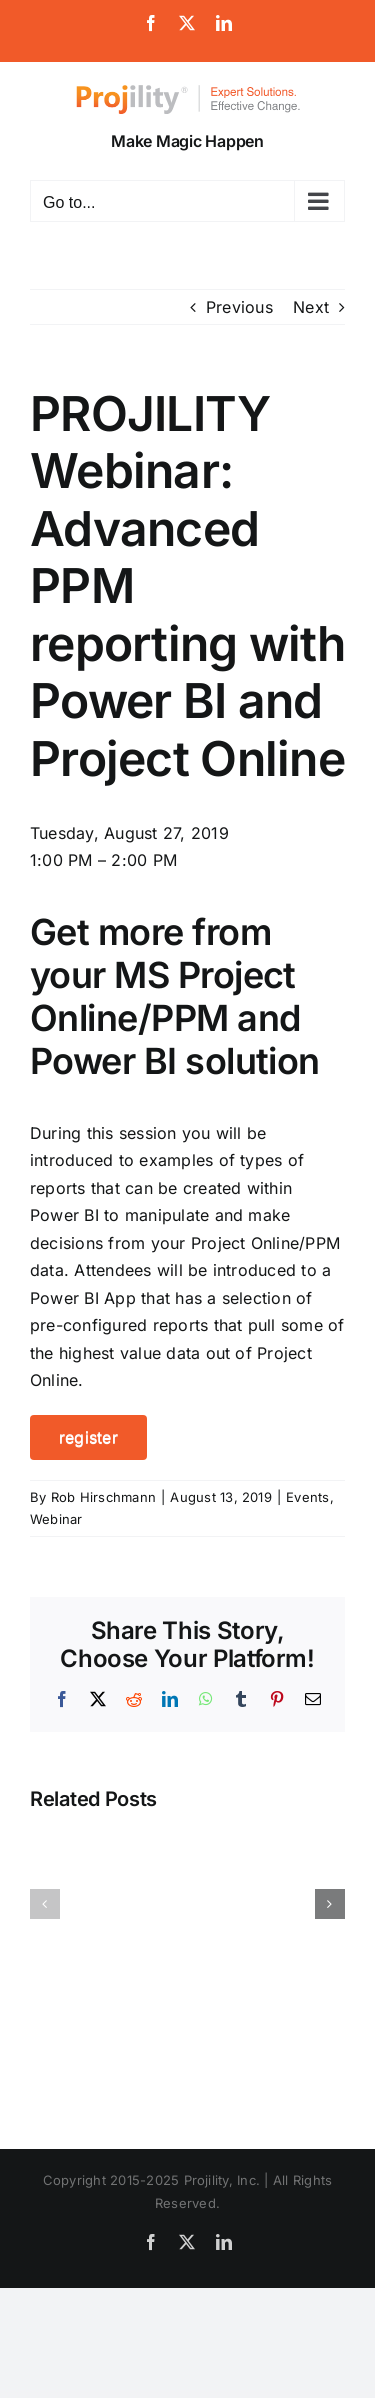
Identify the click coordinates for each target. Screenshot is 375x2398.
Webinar (56, 1519)
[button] (45, 1904)
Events (307, 1497)
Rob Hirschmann (103, 1497)
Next (311, 307)
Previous (239, 307)
